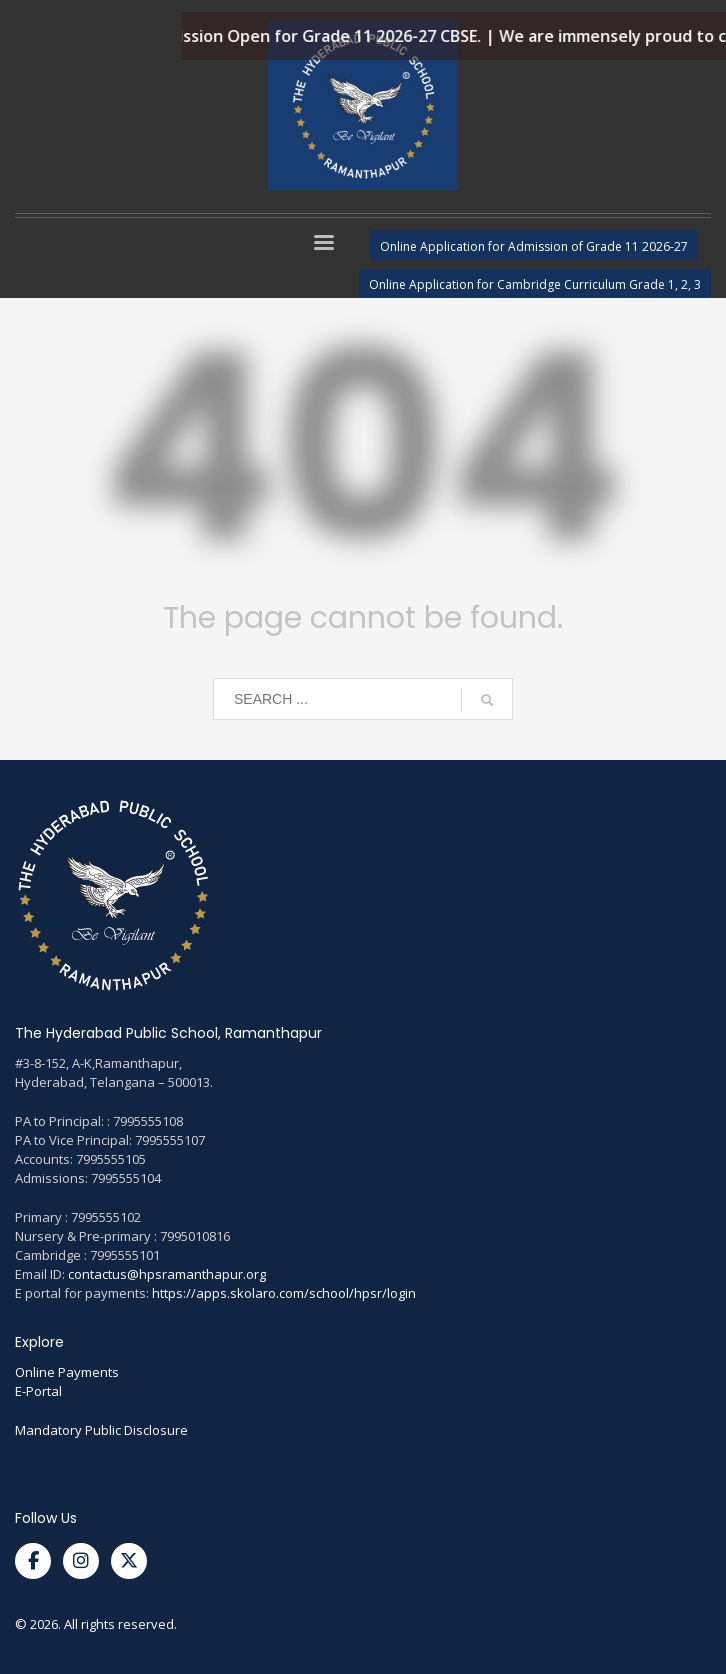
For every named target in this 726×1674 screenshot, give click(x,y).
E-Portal (38, 1391)
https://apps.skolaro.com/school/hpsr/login (284, 1293)
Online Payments (67, 1372)
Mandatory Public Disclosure (101, 1430)
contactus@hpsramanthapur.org (167, 1274)
